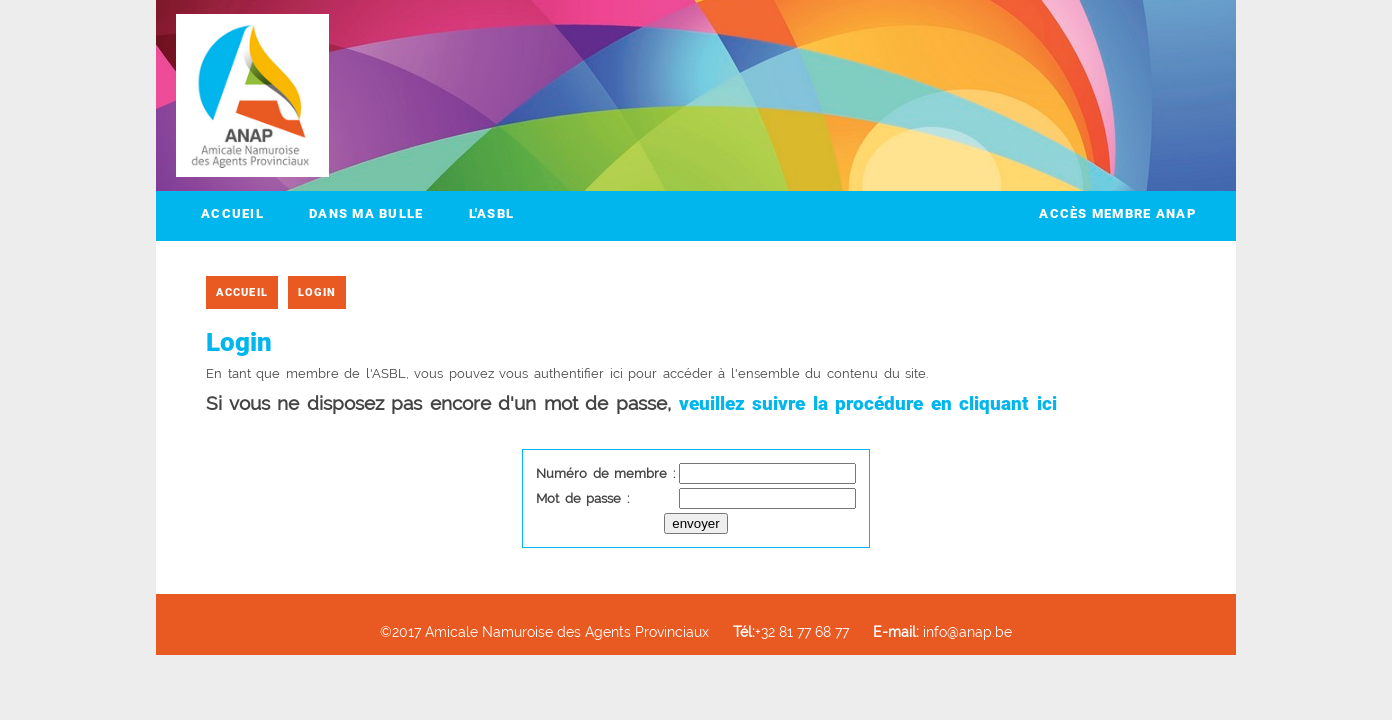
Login (317, 292)
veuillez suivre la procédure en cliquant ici (868, 403)
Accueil (232, 213)
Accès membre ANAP (1117, 213)
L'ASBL (492, 213)
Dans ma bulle (366, 213)
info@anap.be (942, 631)
